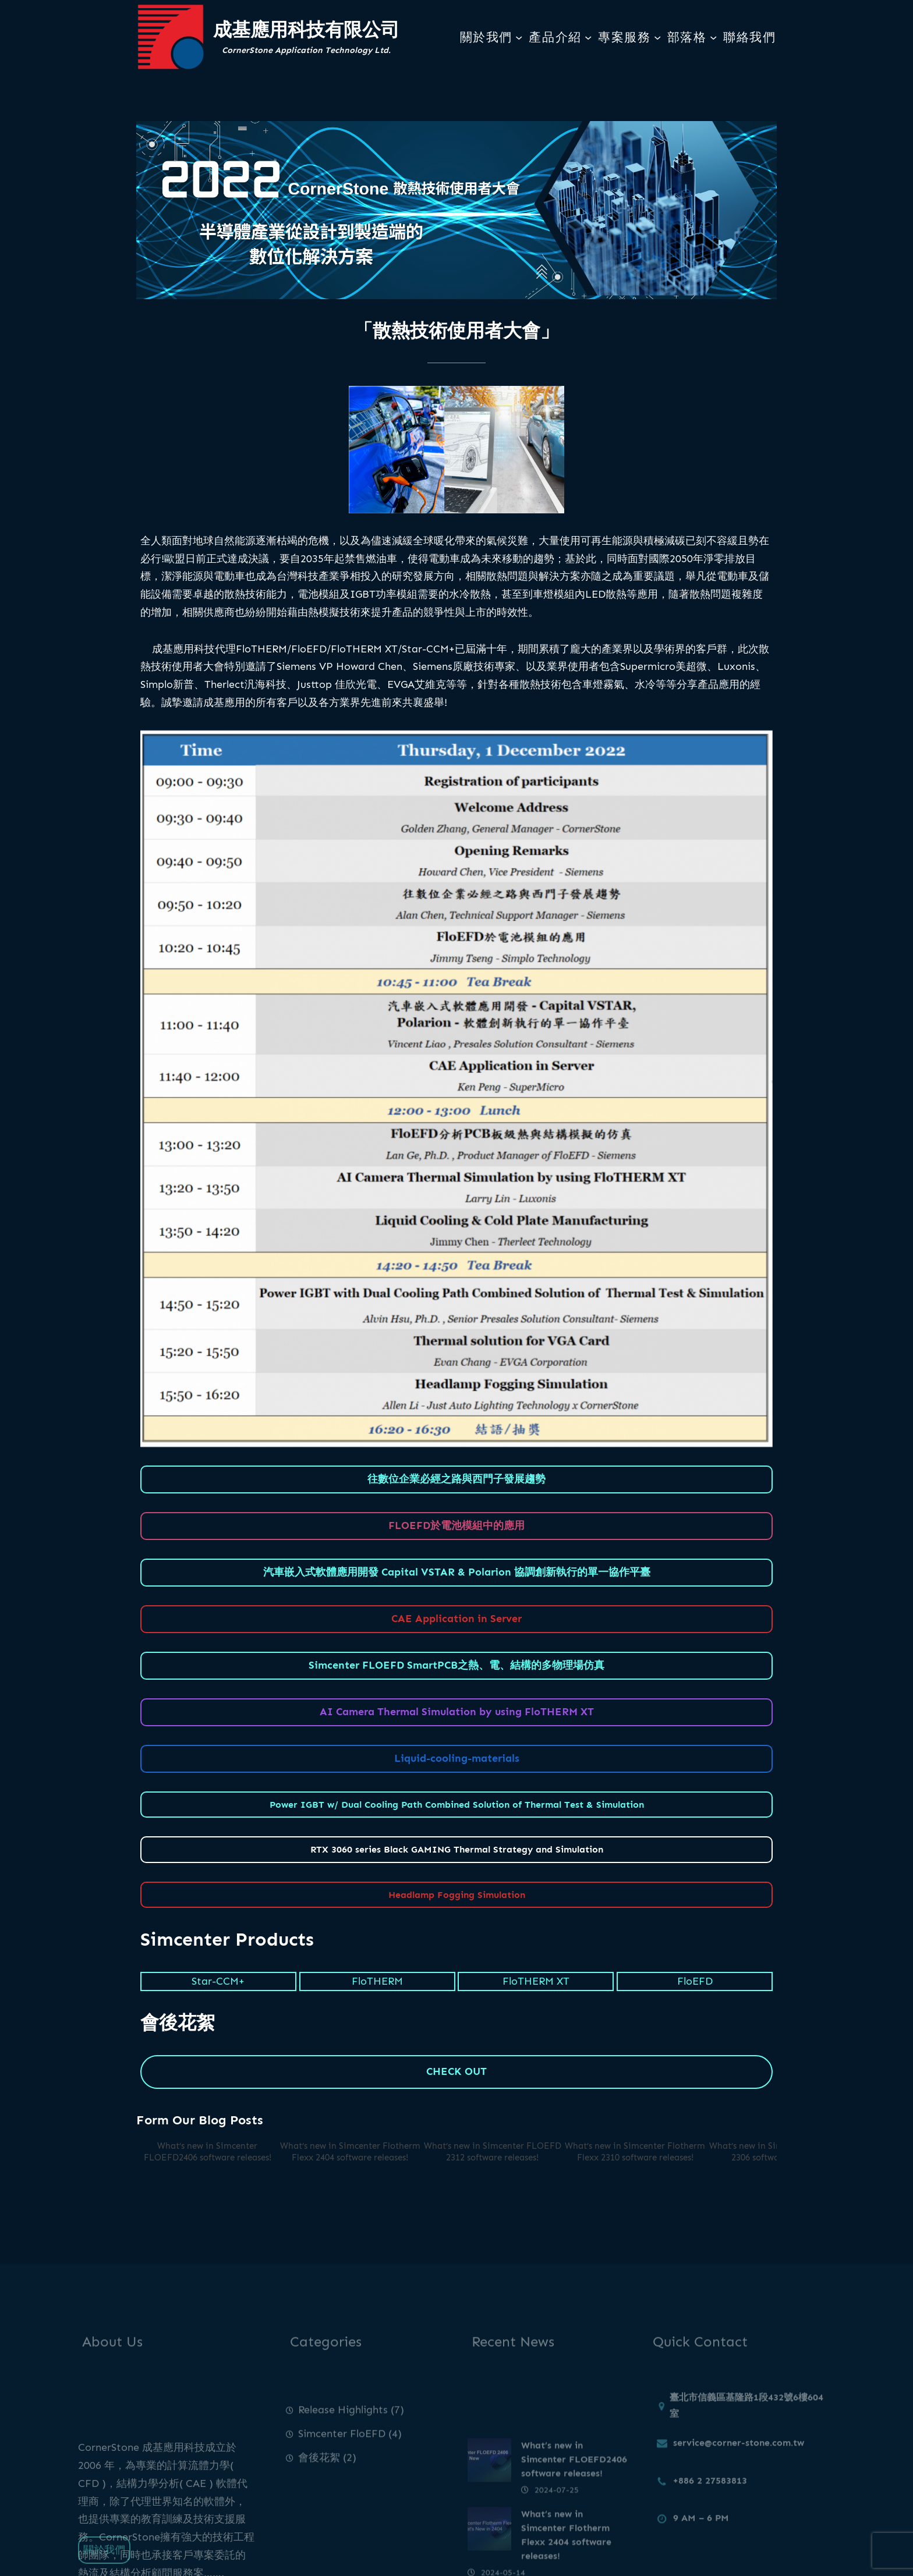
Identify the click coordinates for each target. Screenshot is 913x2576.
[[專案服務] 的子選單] (657, 37)
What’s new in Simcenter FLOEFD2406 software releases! (207, 2152)
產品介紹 (555, 37)
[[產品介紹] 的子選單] (588, 37)
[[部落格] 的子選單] (713, 37)
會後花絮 (319, 2487)
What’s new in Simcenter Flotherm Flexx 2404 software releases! (350, 2152)
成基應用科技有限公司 (306, 29)
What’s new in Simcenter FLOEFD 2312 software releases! (492, 2152)
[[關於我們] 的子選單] (518, 37)
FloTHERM (377, 1981)
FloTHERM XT (535, 1981)
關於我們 (486, 37)
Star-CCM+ (218, 1981)
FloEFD (695, 1981)
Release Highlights (343, 2440)
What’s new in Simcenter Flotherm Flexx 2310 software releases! (635, 2152)
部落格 (687, 37)
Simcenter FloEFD (341, 2464)
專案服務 (624, 37)
